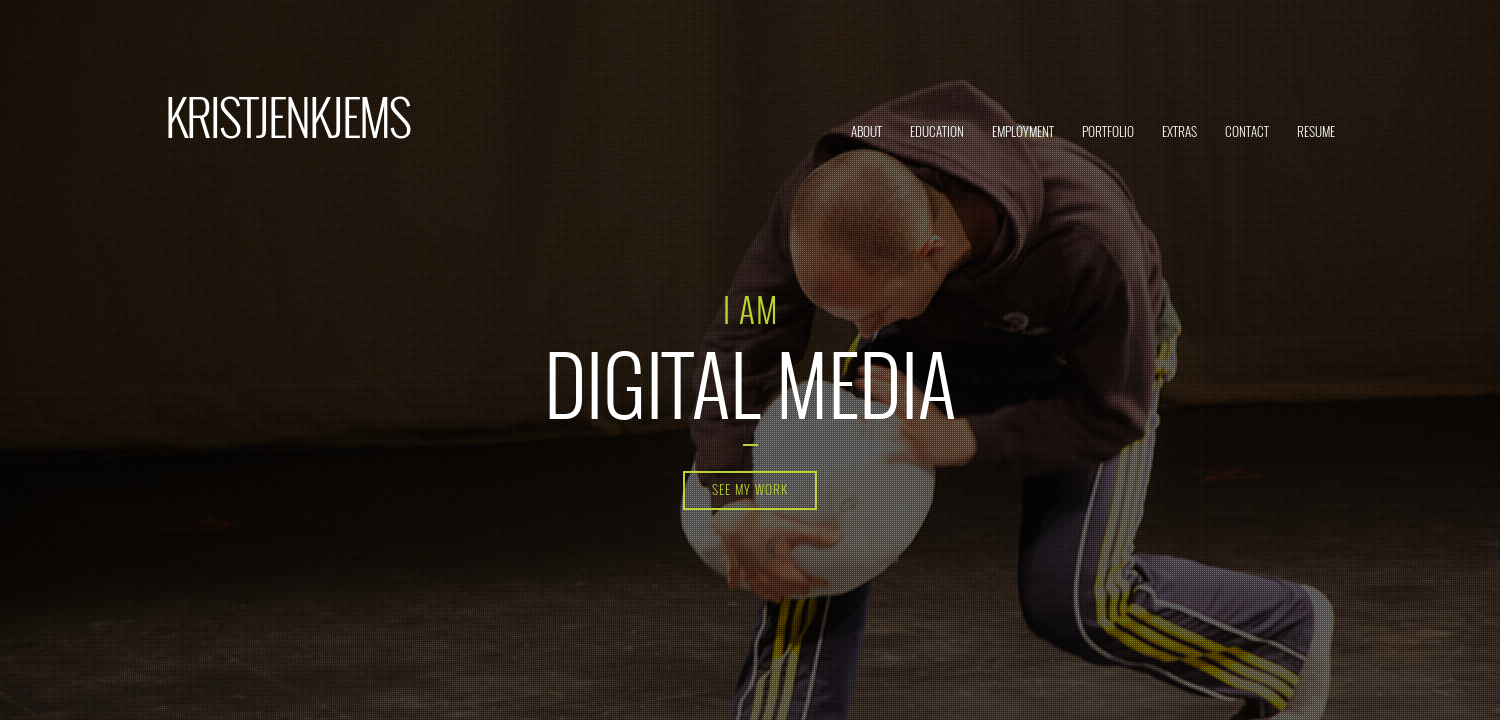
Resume (1316, 131)
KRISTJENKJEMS (287, 115)
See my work (750, 489)
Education (937, 131)
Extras (1179, 131)
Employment (1023, 131)
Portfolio (1108, 131)
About (866, 131)
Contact (1247, 131)
